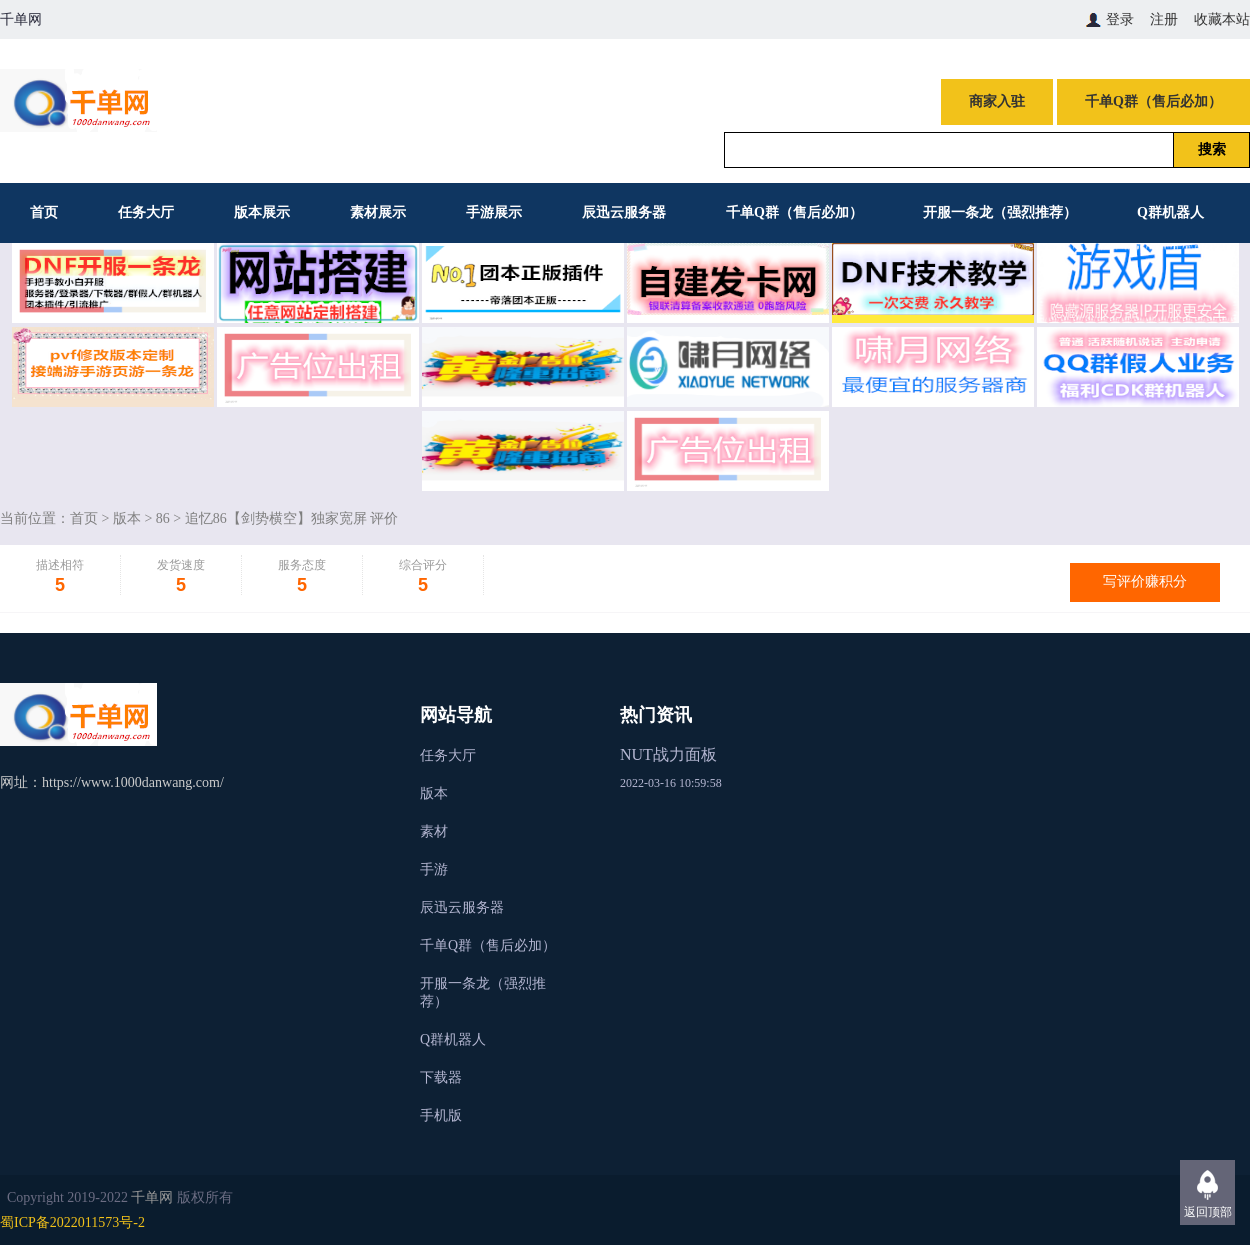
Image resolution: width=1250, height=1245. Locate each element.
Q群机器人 (1170, 212)
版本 (127, 518)
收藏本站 (1222, 19)
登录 (1120, 19)
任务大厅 (146, 212)
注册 (1164, 19)
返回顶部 (1208, 1212)
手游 (434, 869)
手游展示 (494, 212)
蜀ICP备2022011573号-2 (72, 1222)
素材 (434, 831)
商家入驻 (997, 101)
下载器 (441, 1077)
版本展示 (262, 212)
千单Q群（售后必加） (1153, 101)
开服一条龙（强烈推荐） (1000, 212)
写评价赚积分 (1145, 581)
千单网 (152, 1197)
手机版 (441, 1115)
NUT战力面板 (668, 754)
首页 (44, 212)
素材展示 (378, 212)
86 (163, 518)
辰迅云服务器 (624, 212)
